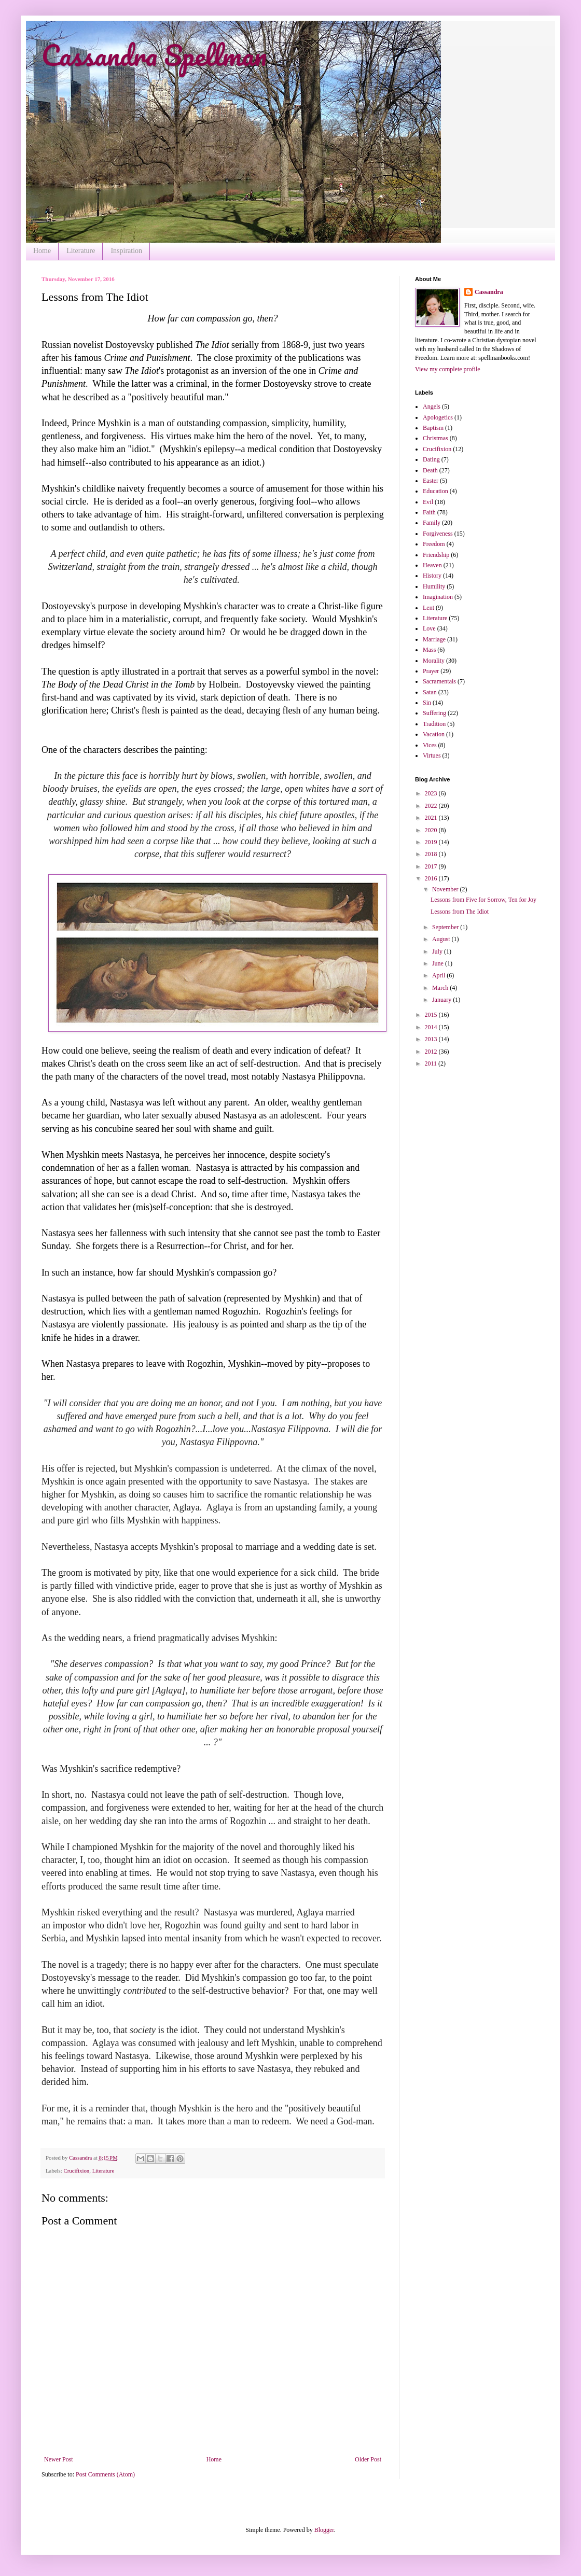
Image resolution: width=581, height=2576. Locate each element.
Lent (428, 607)
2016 (432, 878)
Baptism (433, 427)
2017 (432, 866)
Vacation (434, 734)
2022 (432, 805)
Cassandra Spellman (154, 55)
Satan (430, 692)
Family (431, 522)
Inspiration (126, 251)
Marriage (434, 639)
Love (429, 628)
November (446, 889)
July (438, 951)
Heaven (432, 565)
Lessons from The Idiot (460, 911)
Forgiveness (438, 533)
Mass (429, 649)
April (439, 975)
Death (430, 470)
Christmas (435, 438)
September (446, 927)
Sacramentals (439, 681)
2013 (432, 1039)
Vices (430, 745)
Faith (429, 512)
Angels (431, 406)
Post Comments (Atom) (105, 2474)
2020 (432, 830)
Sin (427, 702)
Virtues (432, 755)
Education (435, 491)
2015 (432, 1014)
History (432, 575)
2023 (432, 793)
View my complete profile (447, 369)
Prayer (431, 671)
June (438, 963)
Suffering (434, 713)
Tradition (434, 723)
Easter (430, 480)
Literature (80, 251)
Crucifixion (76, 2170)
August (442, 939)
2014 (432, 1027)
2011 (432, 1063)
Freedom (434, 544)
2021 (432, 817)
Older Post (368, 2459)
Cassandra (489, 292)
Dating (431, 459)
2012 (432, 1051)
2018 (432, 854)
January (442, 999)
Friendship (436, 554)
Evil (428, 502)
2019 (432, 842)
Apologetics (438, 417)
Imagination (438, 596)
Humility (434, 586)
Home (42, 251)
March (441, 987)
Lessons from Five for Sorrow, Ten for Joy (483, 899)
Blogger (324, 2529)
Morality (434, 660)
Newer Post (58, 2459)
